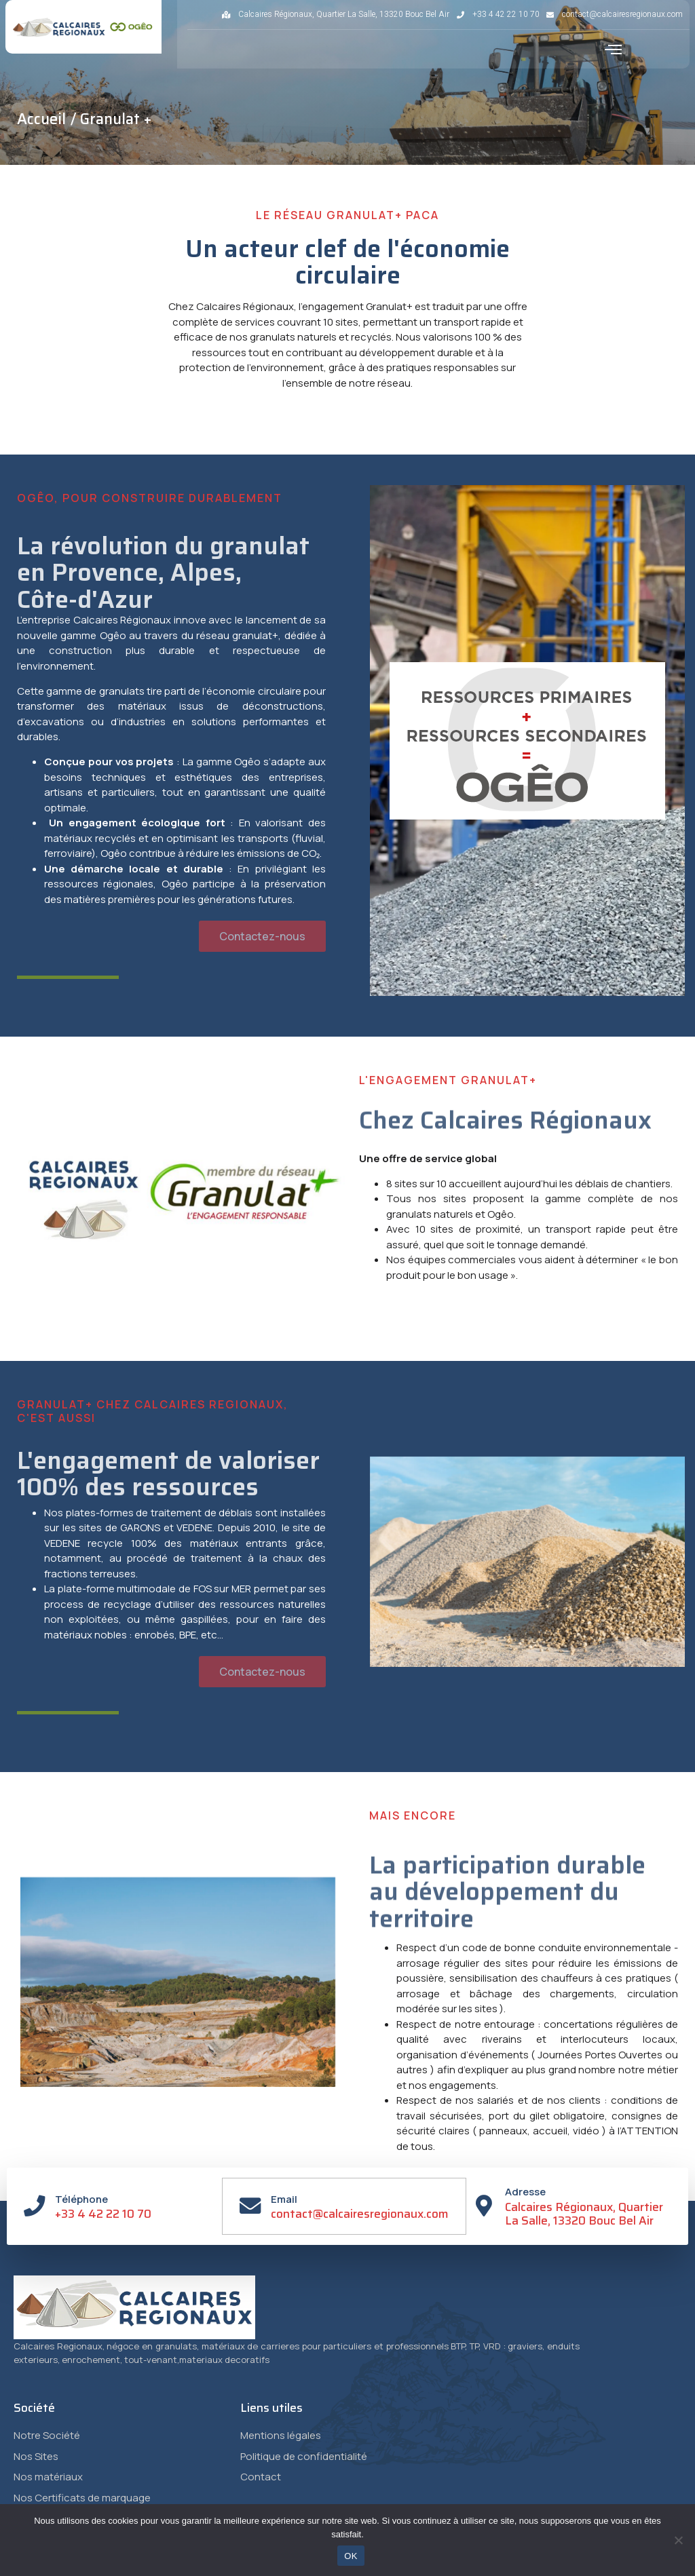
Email (284, 2199)
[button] (613, 49)
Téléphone (82, 2199)
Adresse (525, 2192)
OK (350, 2556)
